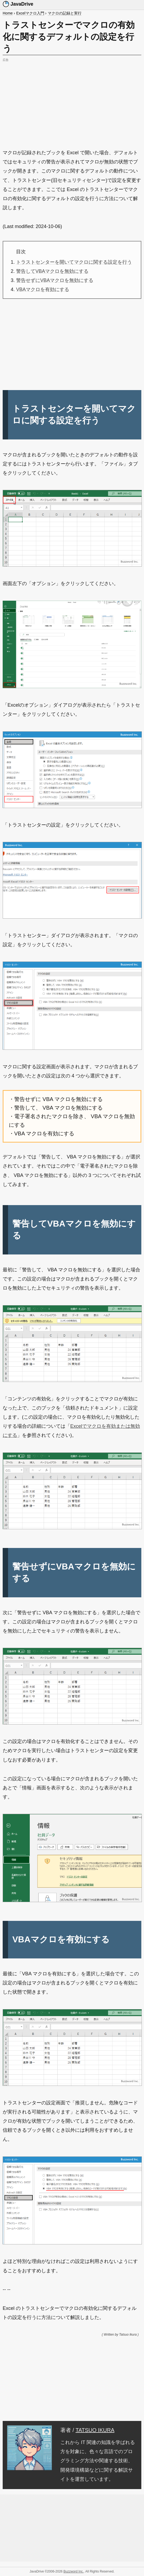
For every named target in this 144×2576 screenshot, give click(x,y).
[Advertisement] (72, 100)
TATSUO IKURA (95, 2430)
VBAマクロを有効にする (42, 289)
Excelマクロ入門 (30, 13)
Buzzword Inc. (74, 2571)
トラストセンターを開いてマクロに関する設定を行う (74, 262)
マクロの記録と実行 (65, 13)
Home (8, 13)
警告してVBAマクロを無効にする (52, 271)
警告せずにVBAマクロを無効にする (54, 280)
